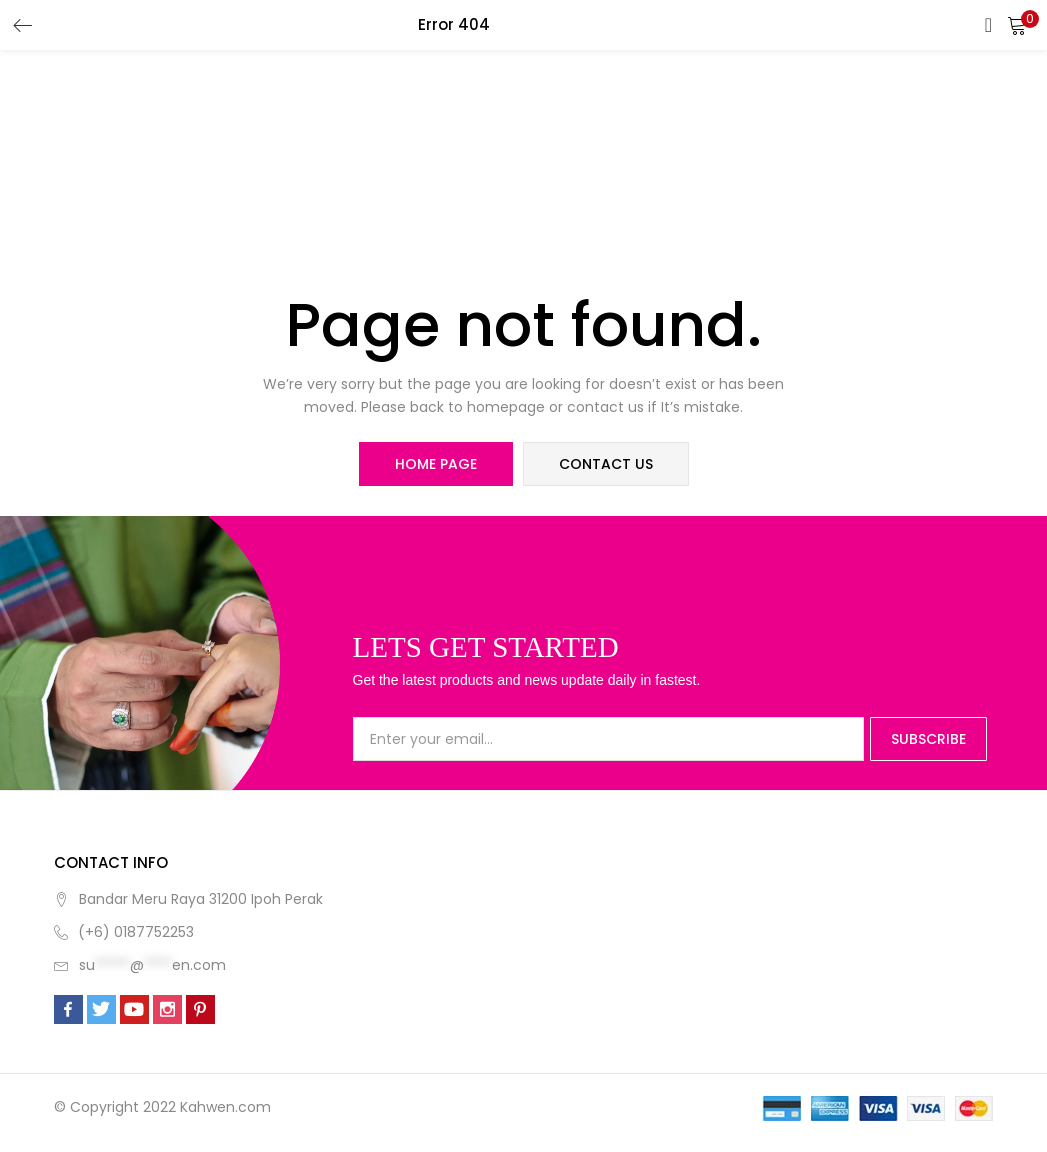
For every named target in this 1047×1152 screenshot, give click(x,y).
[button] (1017, 25)
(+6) (96, 932)
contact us (606, 464)
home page (436, 464)
